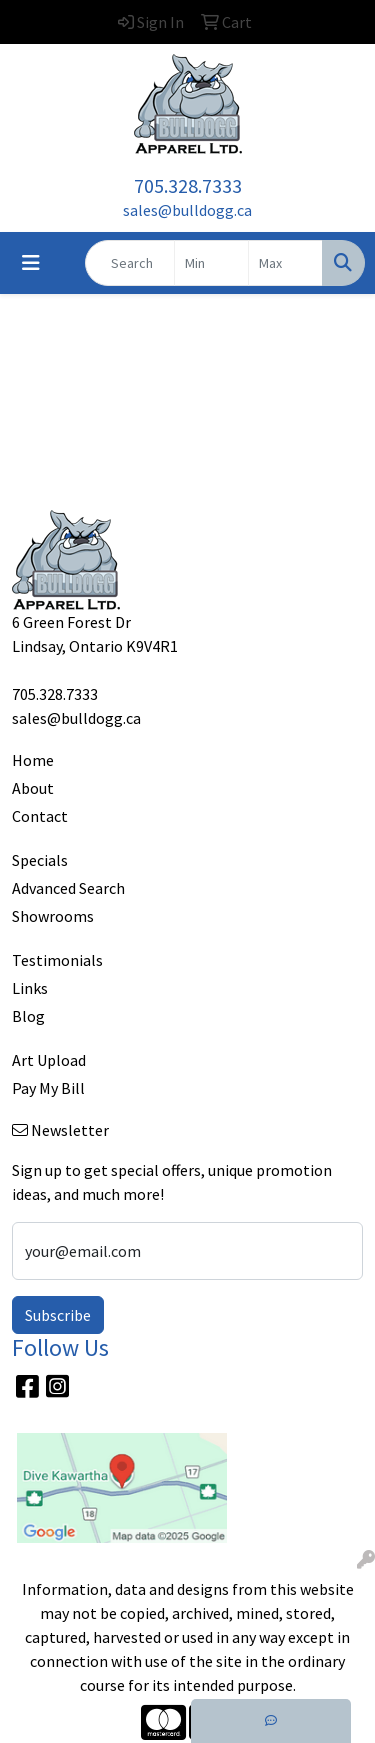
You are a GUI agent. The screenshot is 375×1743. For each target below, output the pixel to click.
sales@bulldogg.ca (187, 210)
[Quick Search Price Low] (211, 263)
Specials (40, 860)
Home (33, 760)
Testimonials (57, 960)
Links (30, 988)
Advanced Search (68, 888)
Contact (40, 816)
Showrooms (53, 916)
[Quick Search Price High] (285, 263)
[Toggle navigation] (31, 263)
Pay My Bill (48, 1088)
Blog (28, 1016)
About (33, 788)
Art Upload (49, 1060)
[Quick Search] (130, 263)
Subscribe (58, 1315)
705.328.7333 (188, 185)
